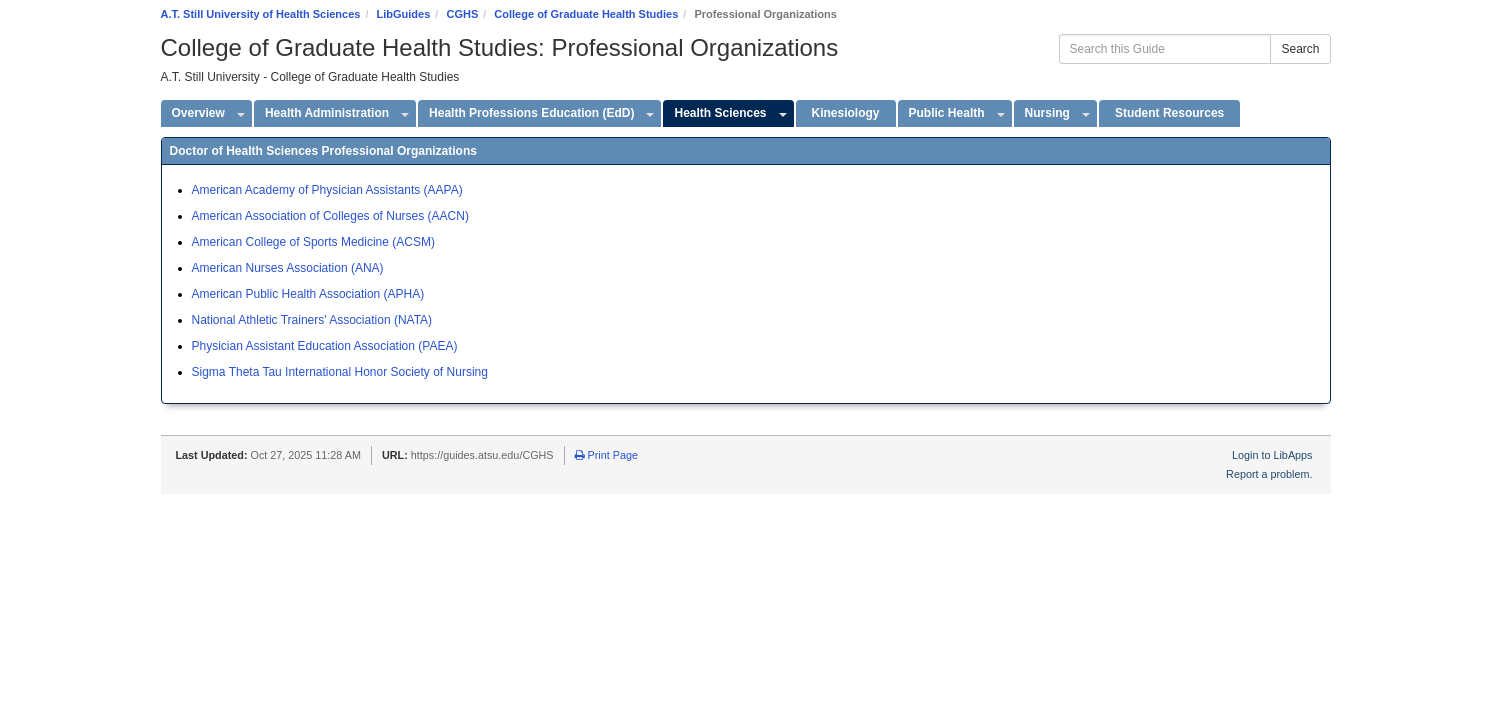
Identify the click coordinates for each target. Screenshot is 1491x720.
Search (1300, 49)
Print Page (606, 455)
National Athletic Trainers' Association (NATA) (312, 320)
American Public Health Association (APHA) (308, 294)
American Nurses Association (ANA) (288, 268)
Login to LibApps (1272, 455)
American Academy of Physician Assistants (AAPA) (327, 190)
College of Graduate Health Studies (586, 14)
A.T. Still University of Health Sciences (261, 14)
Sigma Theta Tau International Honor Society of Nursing (340, 372)
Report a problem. (1269, 474)
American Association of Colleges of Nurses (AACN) (330, 216)
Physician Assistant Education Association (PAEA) (325, 346)
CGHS (462, 14)
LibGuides (404, 14)
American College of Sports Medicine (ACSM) (313, 242)
